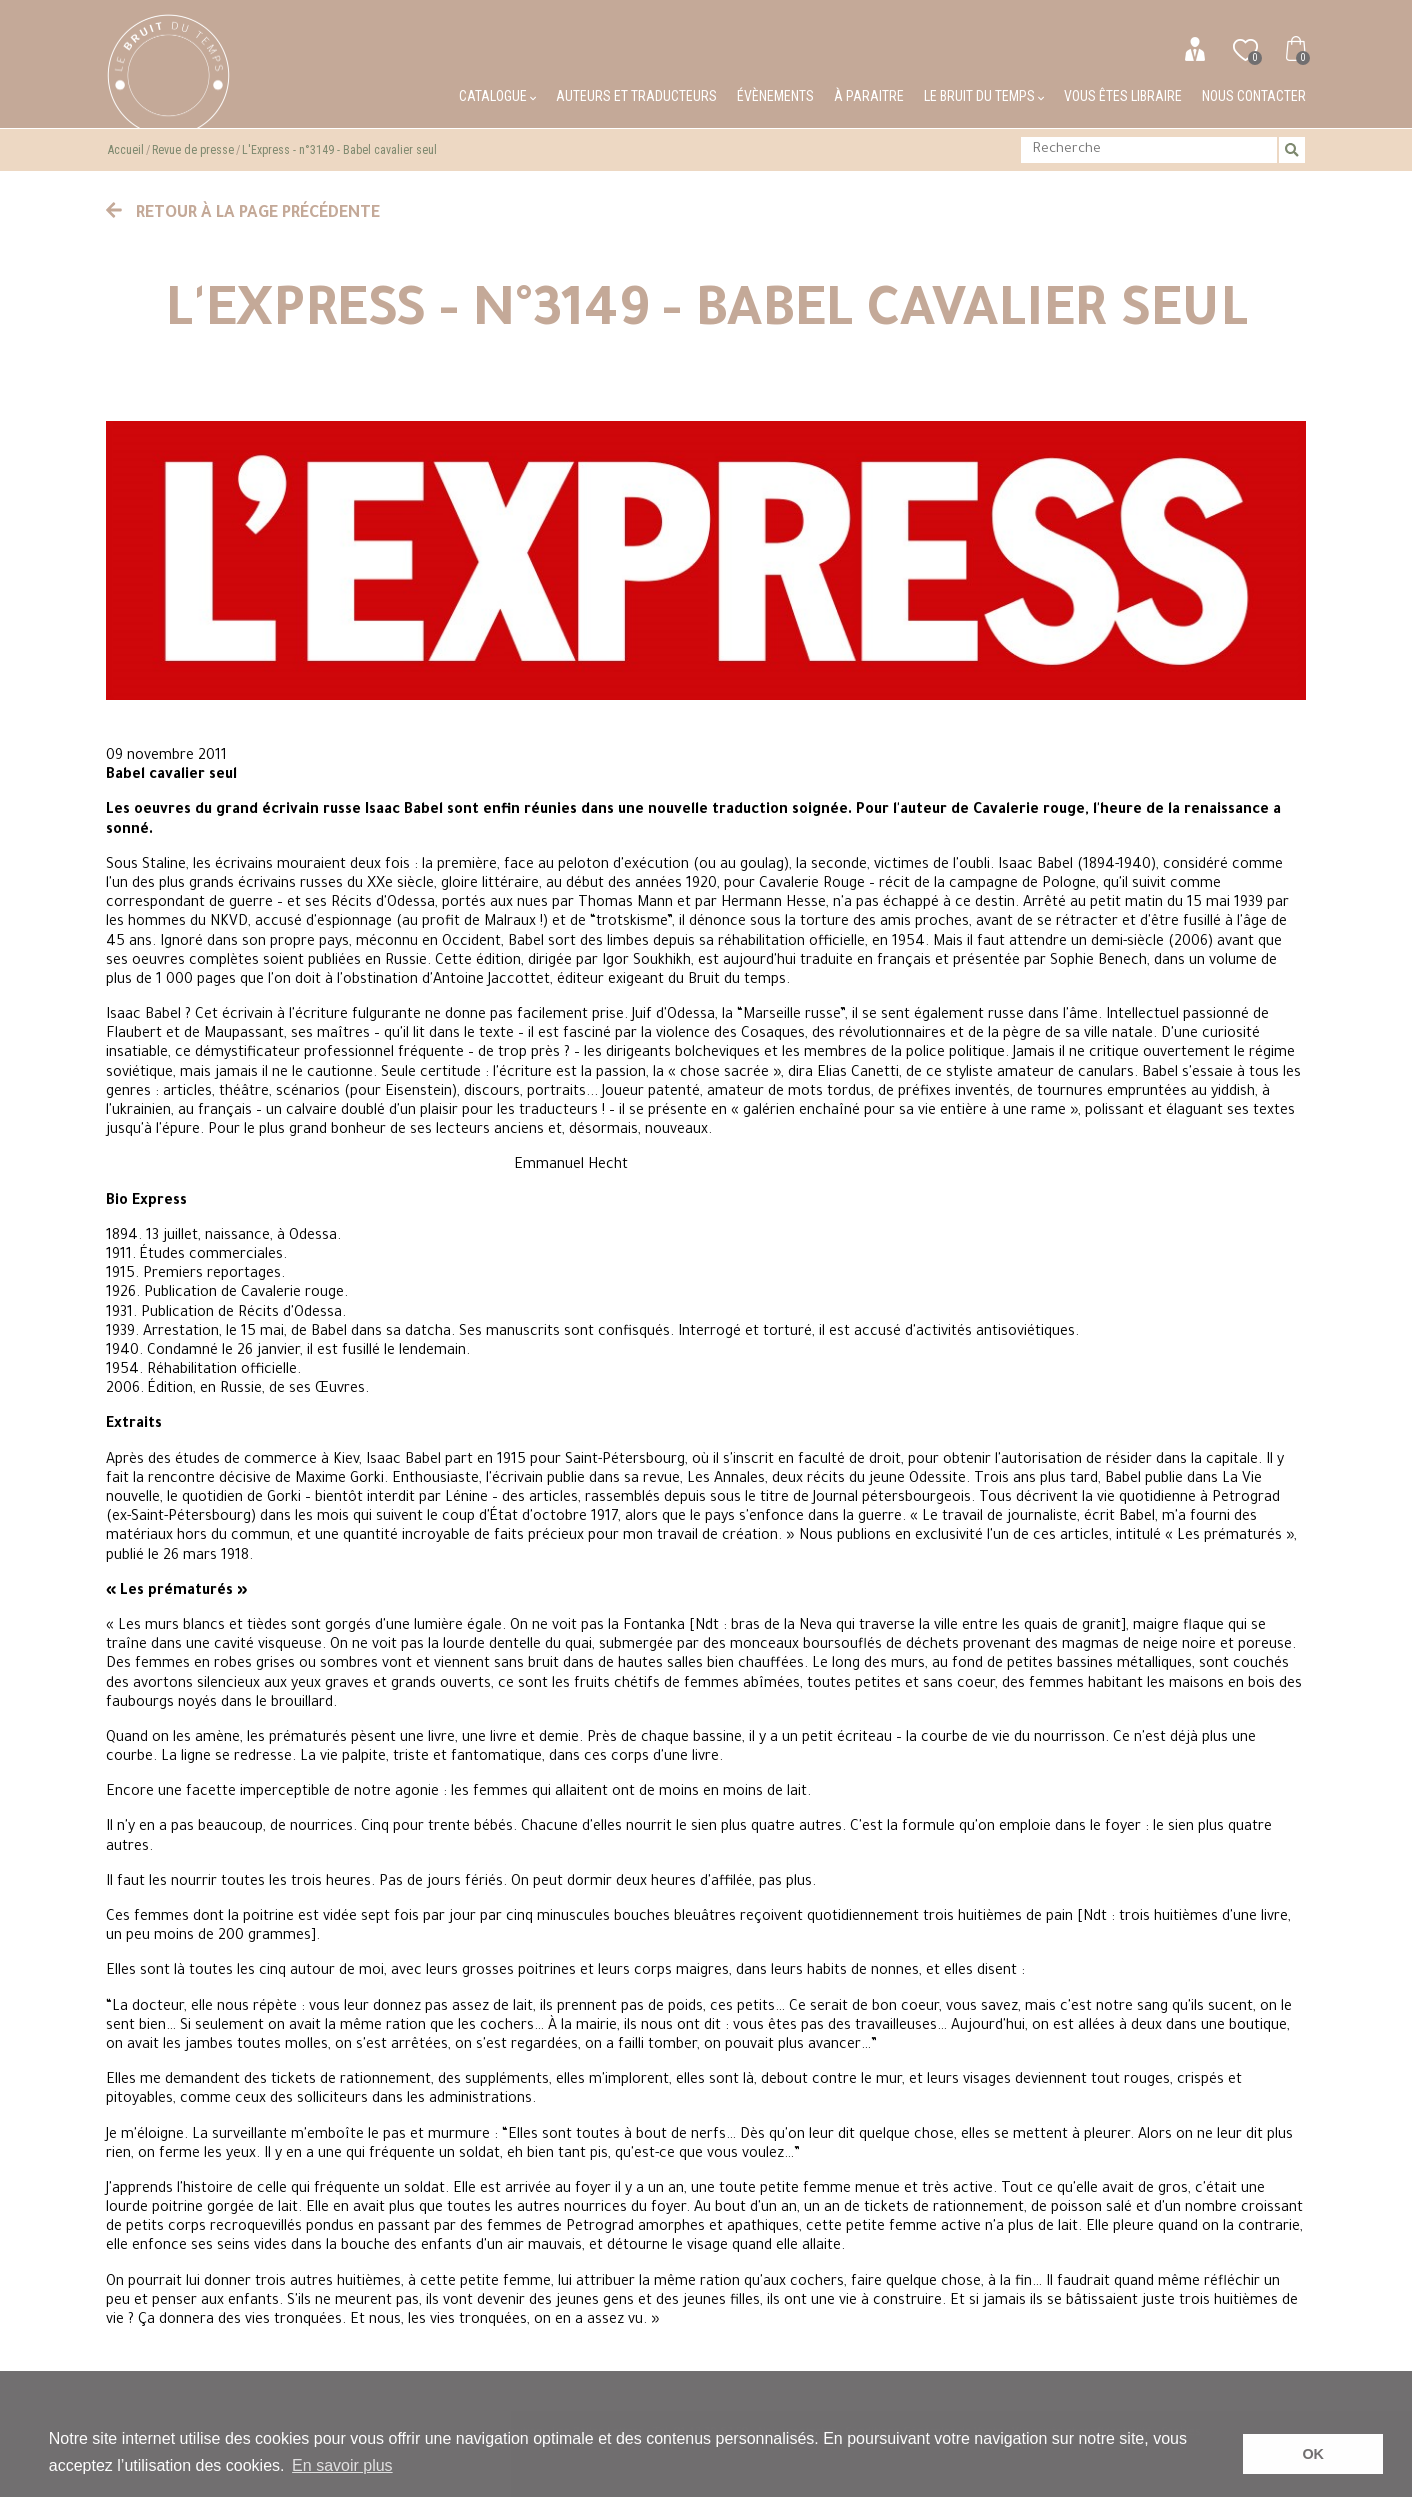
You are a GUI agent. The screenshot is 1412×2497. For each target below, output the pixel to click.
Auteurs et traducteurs (636, 96)
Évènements (775, 96)
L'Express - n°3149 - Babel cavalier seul (339, 150)
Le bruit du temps (984, 96)
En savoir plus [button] (342, 2465)
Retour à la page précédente (243, 214)
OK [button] (1313, 2454)
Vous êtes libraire (1123, 96)
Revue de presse (193, 150)
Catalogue (497, 96)
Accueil (126, 150)
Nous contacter (1254, 96)
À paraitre (869, 96)
